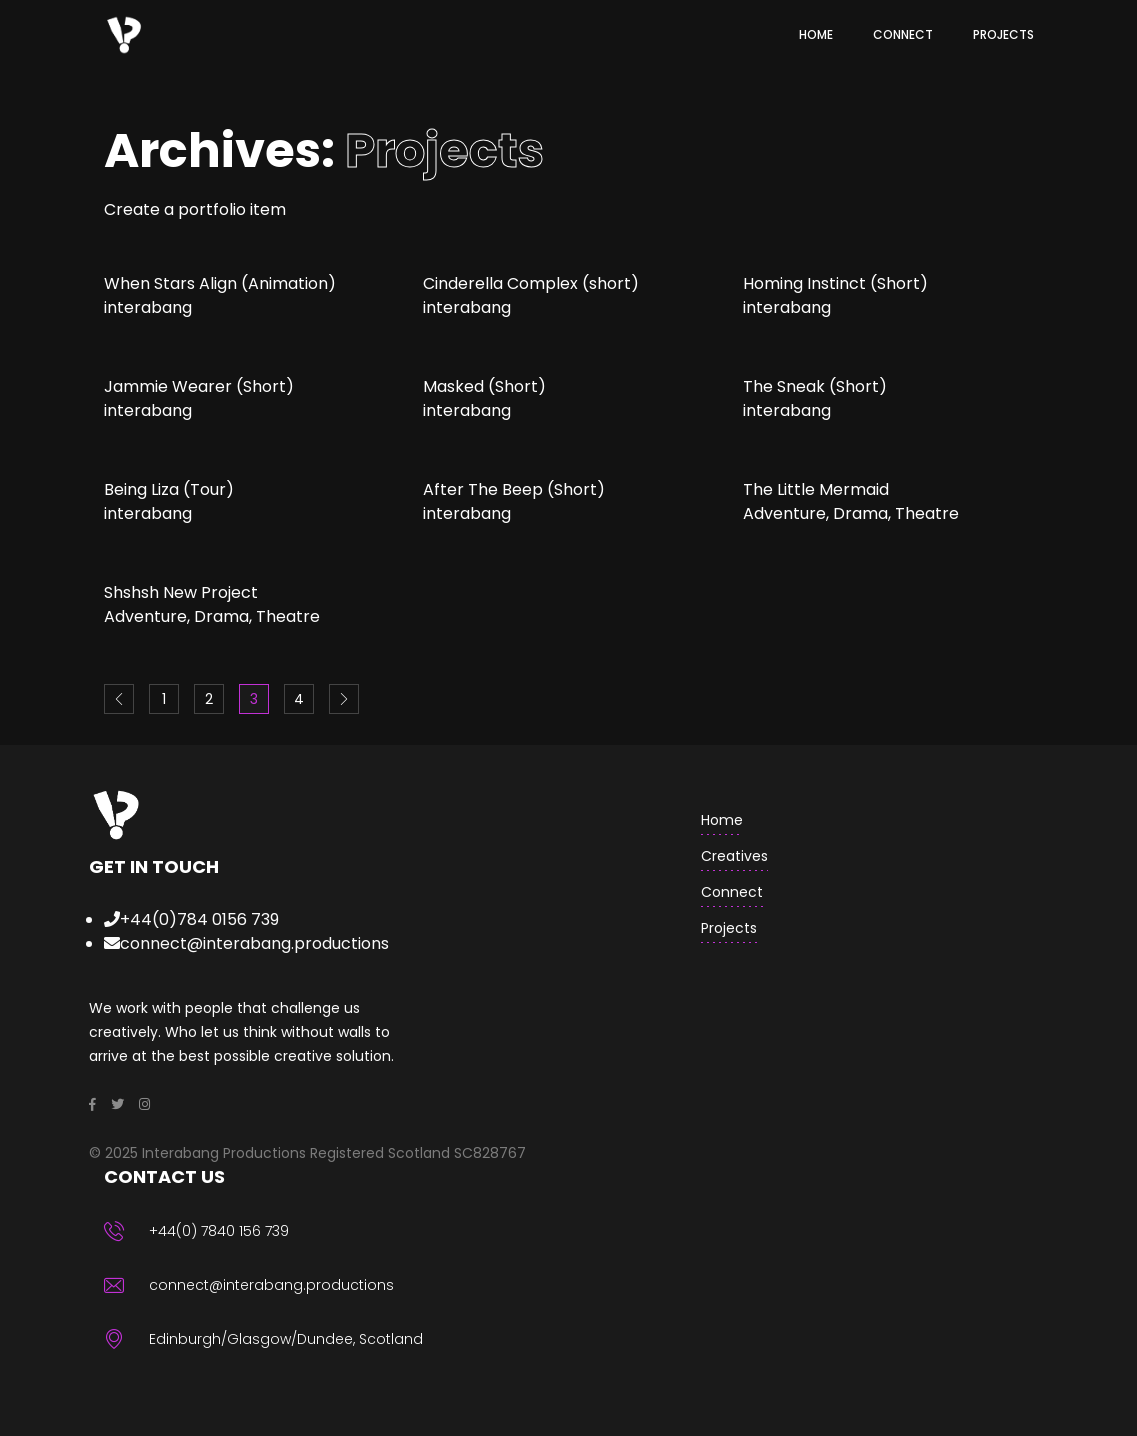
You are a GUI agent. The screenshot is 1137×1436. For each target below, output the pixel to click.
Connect (732, 892)
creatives (734, 856)
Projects (729, 928)
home (722, 820)
